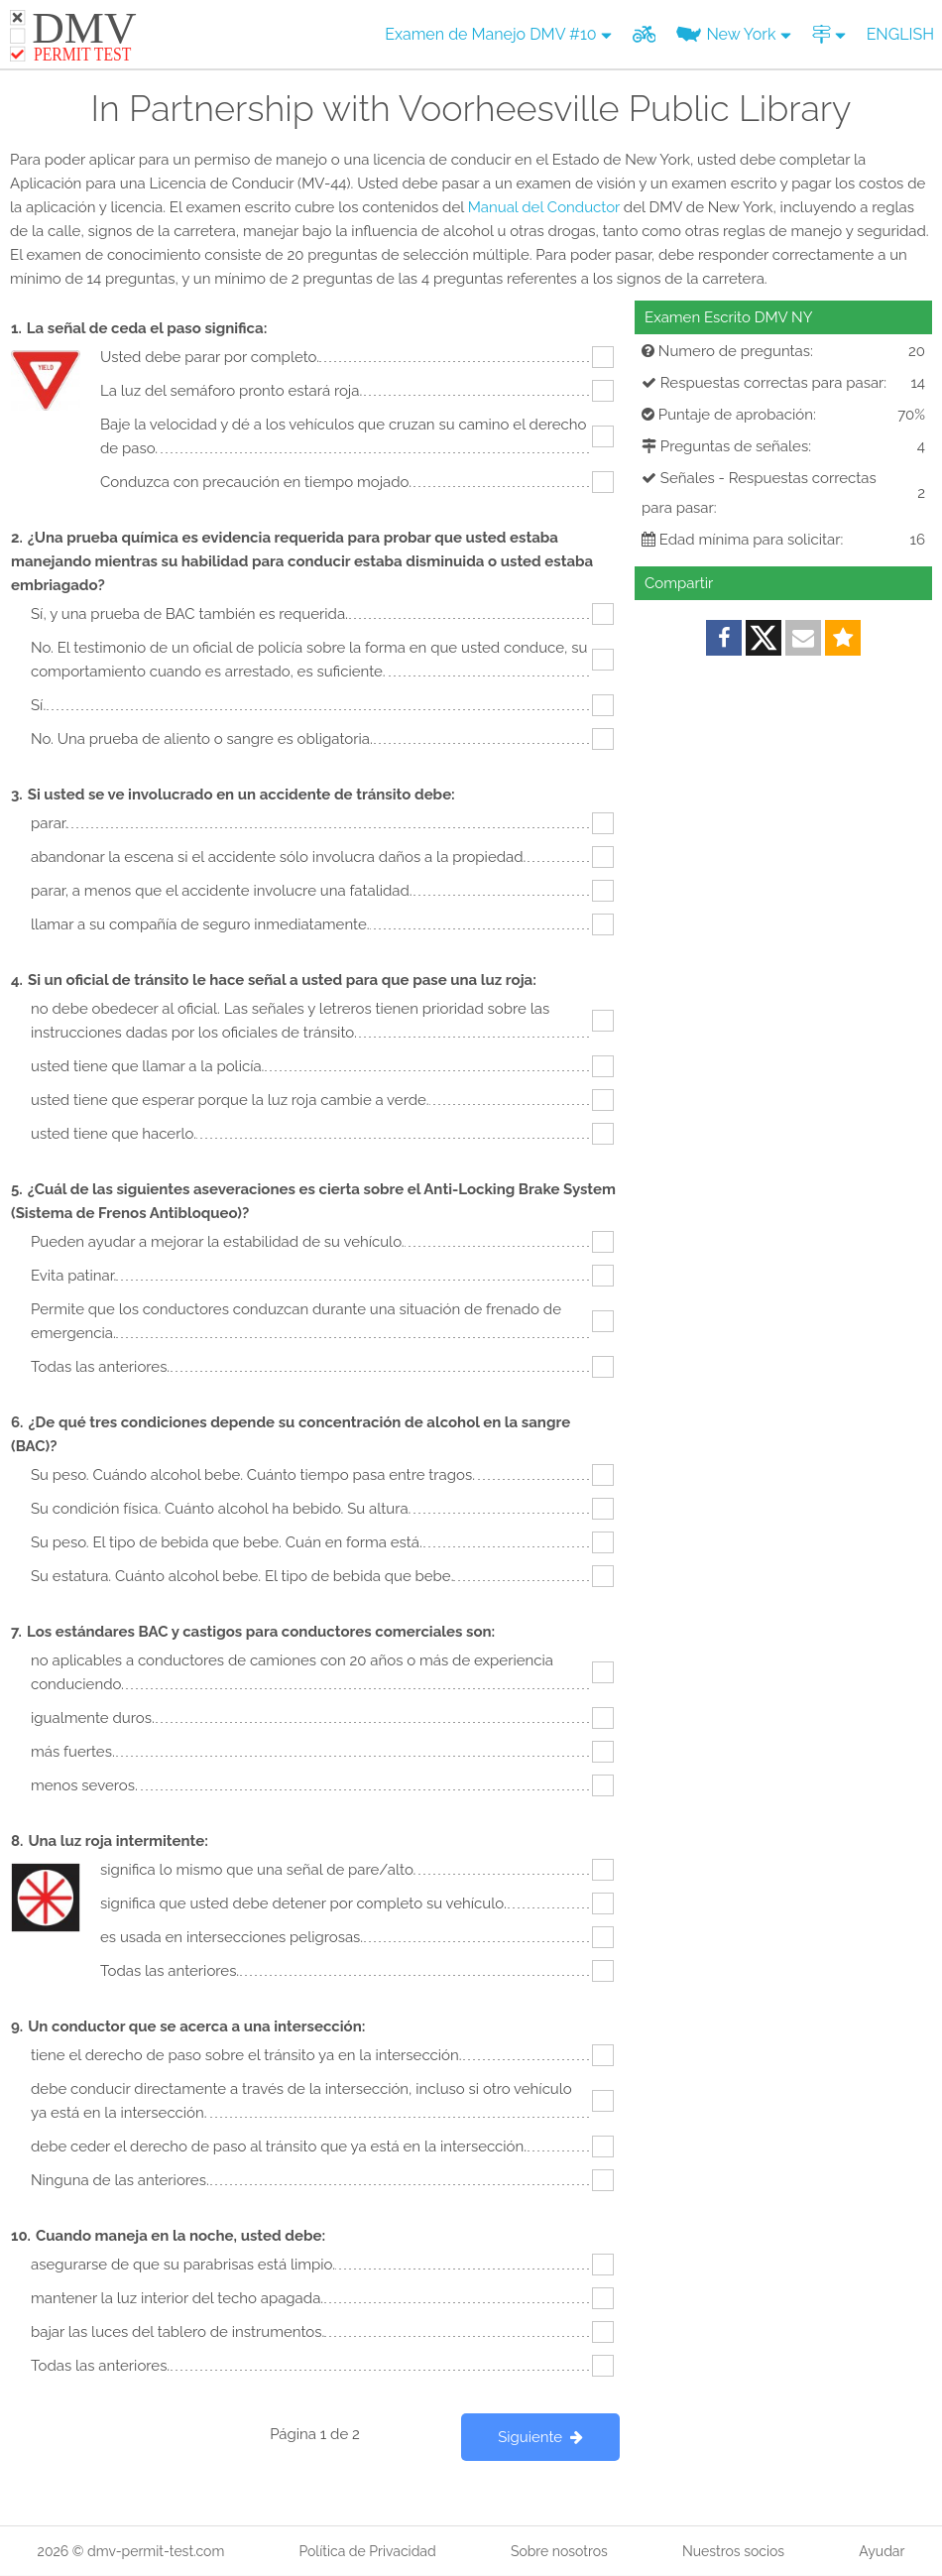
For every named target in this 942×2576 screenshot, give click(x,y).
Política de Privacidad (366, 2551)
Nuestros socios (733, 2551)
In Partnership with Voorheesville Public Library (471, 108)
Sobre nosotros (559, 2551)
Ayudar (881, 2551)
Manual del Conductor (544, 207)
